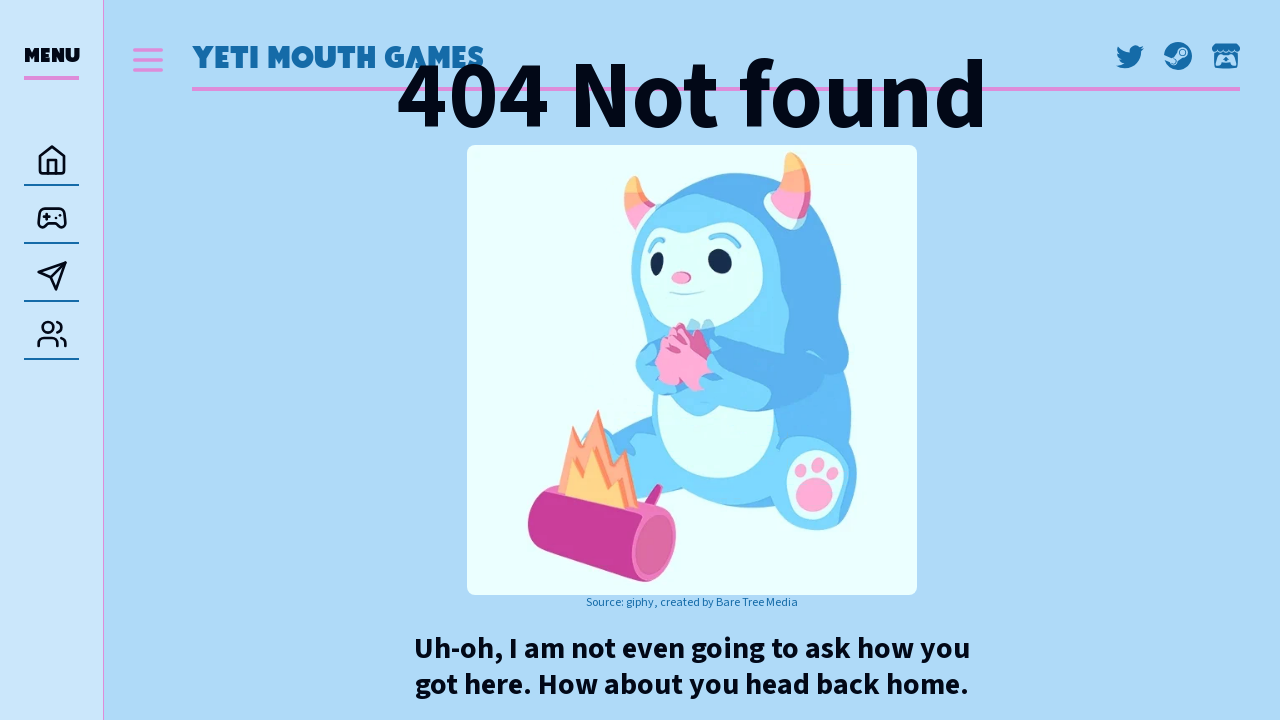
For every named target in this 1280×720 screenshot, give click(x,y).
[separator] (103, 360)
